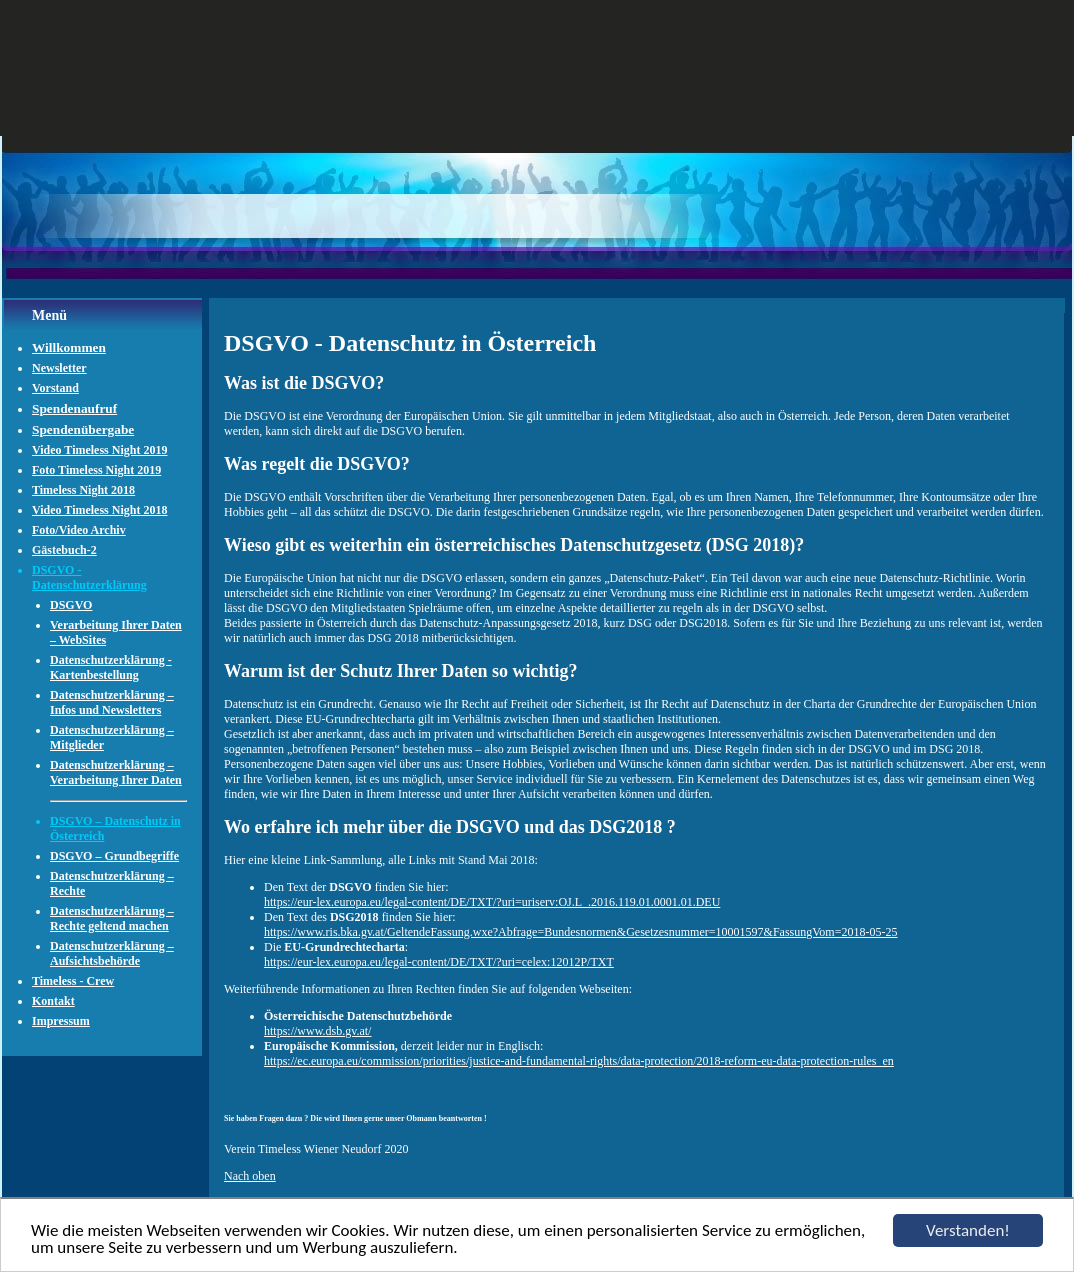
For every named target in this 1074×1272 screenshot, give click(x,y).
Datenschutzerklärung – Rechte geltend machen (112, 918)
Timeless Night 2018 (83, 490)
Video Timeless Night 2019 (99, 450)
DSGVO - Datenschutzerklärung (89, 577)
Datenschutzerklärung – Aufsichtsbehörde (112, 953)
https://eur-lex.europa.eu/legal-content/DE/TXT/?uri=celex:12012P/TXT (439, 962)
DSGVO (71, 605)
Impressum (61, 1021)
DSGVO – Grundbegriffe (114, 856)
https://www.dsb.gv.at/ (317, 1031)
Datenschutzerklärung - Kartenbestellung (111, 667)
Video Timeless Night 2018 (99, 510)
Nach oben (250, 1176)
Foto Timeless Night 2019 (96, 470)
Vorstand (55, 388)
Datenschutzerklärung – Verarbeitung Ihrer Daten (116, 772)
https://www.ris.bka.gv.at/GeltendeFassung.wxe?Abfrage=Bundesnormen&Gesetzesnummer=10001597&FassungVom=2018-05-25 (580, 932)
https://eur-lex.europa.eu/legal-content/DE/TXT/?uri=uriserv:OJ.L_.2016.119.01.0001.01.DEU (492, 902)
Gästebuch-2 (64, 550)
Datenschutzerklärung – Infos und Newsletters (112, 702)
